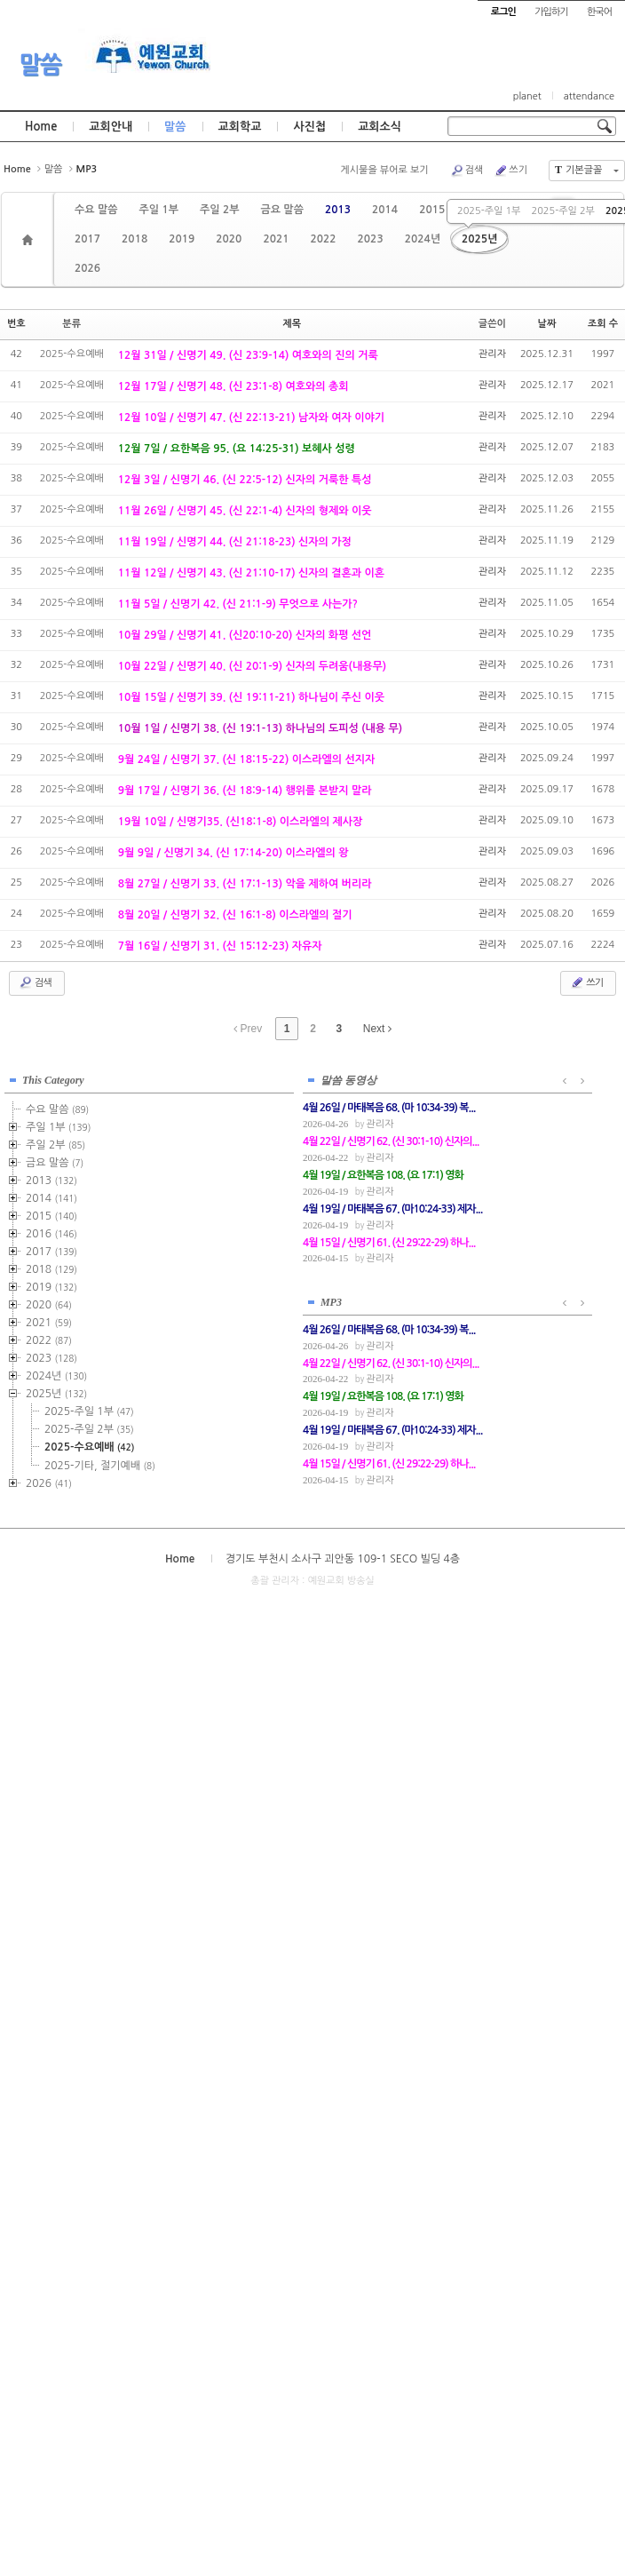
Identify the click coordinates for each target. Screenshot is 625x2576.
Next (377, 1028)
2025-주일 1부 (488, 211)
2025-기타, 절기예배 (99, 1464)
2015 (432, 209)
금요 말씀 (281, 209)
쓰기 (510, 170)
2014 (385, 209)
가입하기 (550, 12)
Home (41, 126)
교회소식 (379, 126)
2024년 (422, 239)
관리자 (492, 354)
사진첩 (309, 126)
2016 (51, 1232)
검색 (467, 170)
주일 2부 (219, 209)
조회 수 (603, 324)
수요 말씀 (96, 209)
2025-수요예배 (89, 1445)
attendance (589, 96)
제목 (291, 324)
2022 (323, 239)
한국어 (599, 12)
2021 (276, 239)
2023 (371, 239)
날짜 (547, 324)
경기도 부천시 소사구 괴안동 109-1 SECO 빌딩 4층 (342, 1555)
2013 (338, 209)
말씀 (40, 64)
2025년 (479, 239)
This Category (53, 1078)
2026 (87, 268)
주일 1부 (158, 209)
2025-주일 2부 (562, 211)
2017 (87, 239)
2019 (181, 239)
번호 (16, 324)
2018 (134, 239)
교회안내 (110, 126)
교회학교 (240, 126)
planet (527, 96)
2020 (228, 239)
